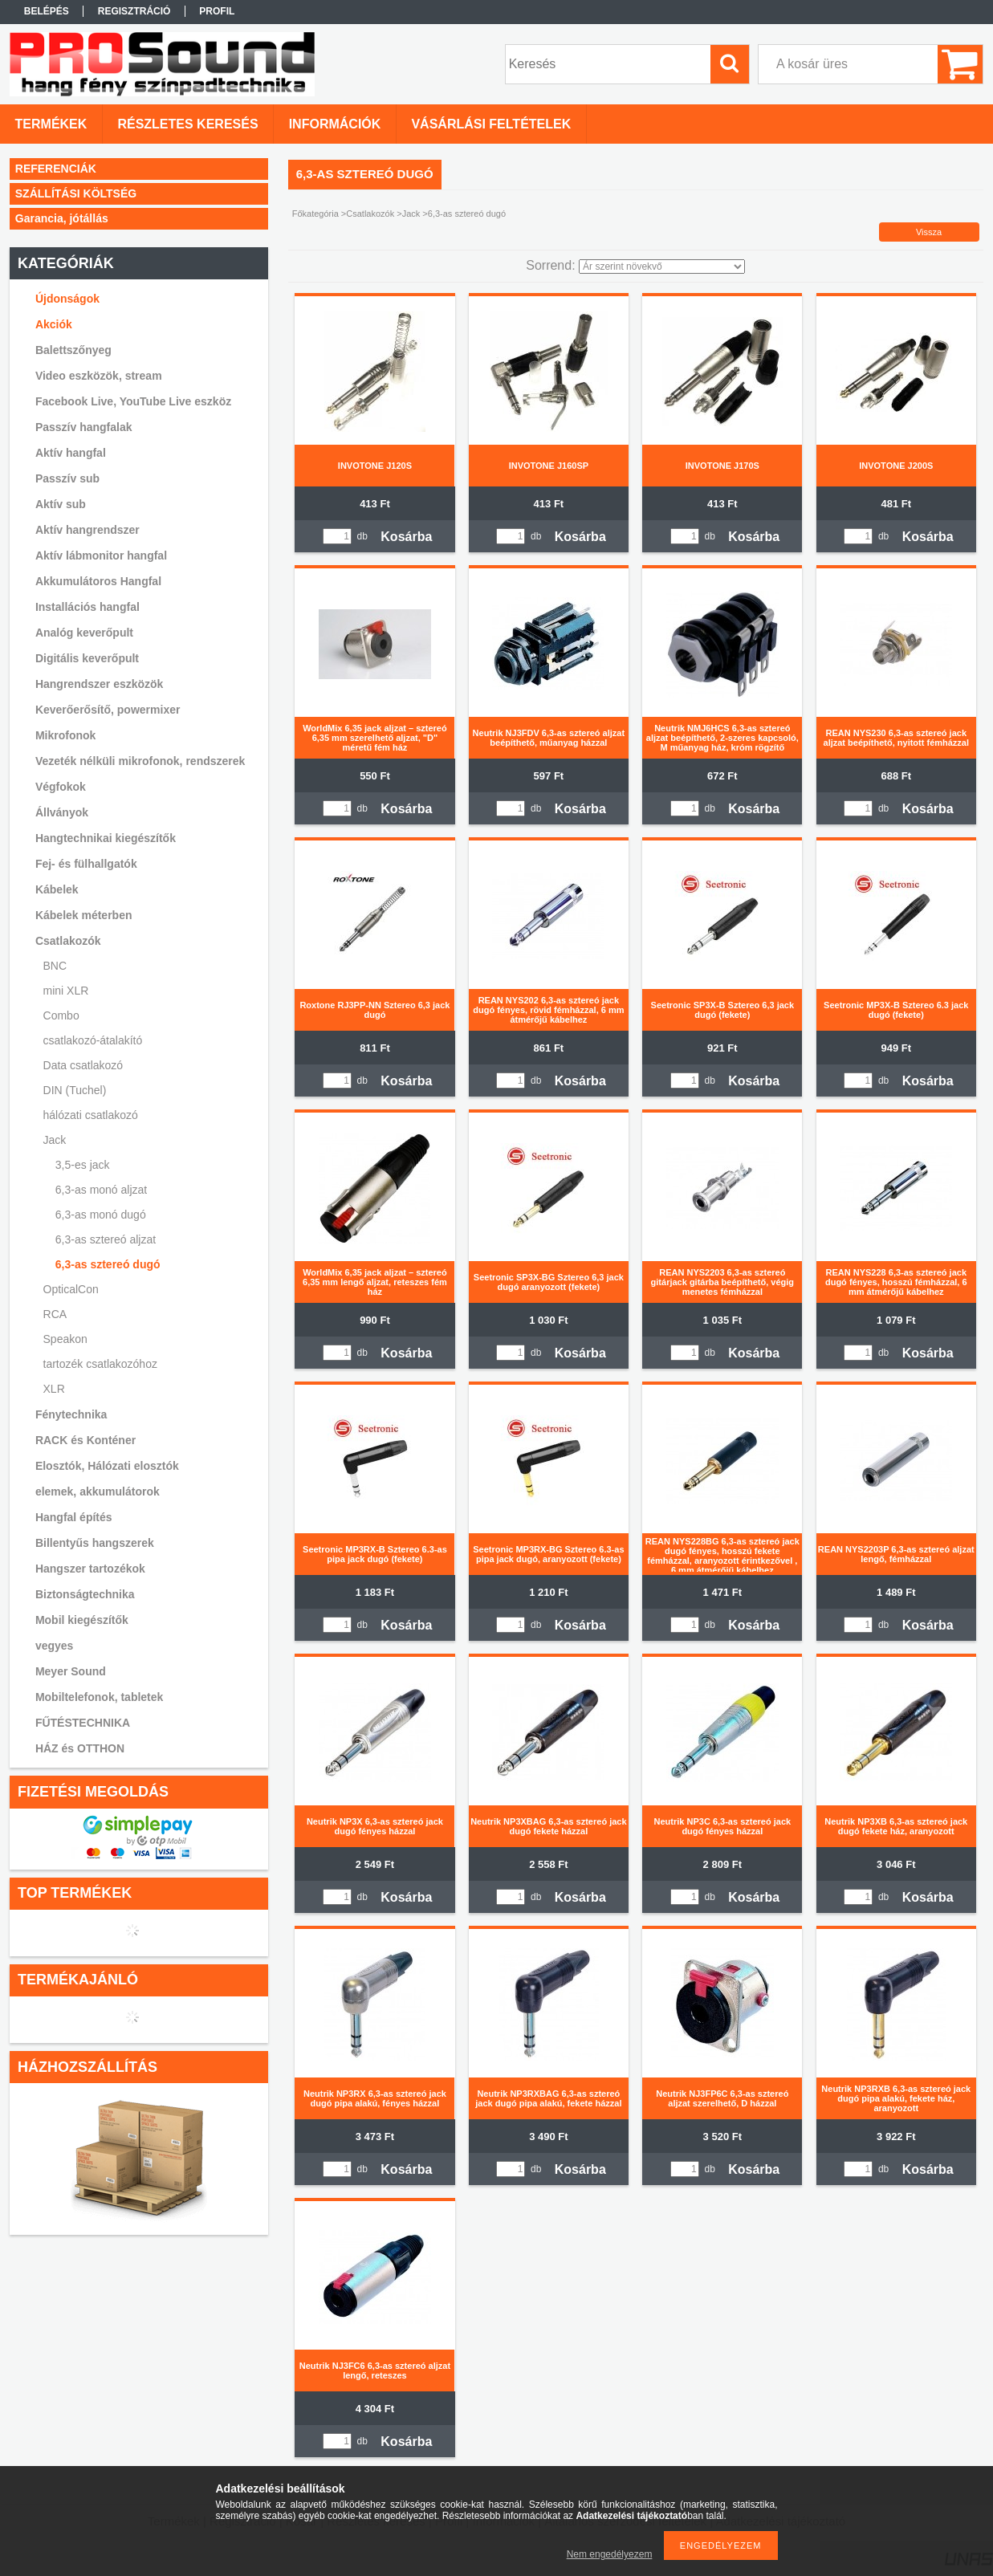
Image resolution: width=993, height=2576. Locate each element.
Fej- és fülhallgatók (86, 863)
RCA (55, 1314)
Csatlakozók (370, 213)
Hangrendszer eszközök (99, 684)
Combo (61, 1015)
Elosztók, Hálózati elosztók (107, 1465)
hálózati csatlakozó (90, 1115)
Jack (411, 213)
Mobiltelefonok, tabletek (99, 1697)
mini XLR (66, 990)
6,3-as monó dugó (100, 1214)
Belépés (46, 11)
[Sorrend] (662, 266)
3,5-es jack (82, 1164)
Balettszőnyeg (73, 350)
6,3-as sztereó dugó (108, 1264)
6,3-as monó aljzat (101, 1189)
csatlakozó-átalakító (93, 1040)
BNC (55, 965)
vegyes (54, 1645)
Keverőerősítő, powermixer (108, 709)
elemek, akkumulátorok (97, 1491)
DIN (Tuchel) (75, 1090)
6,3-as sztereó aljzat (105, 1239)
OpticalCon (71, 1289)
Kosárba (406, 536)
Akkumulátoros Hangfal (98, 581)
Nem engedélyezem (610, 2554)
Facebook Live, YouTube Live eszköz (133, 401)
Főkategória (315, 213)
